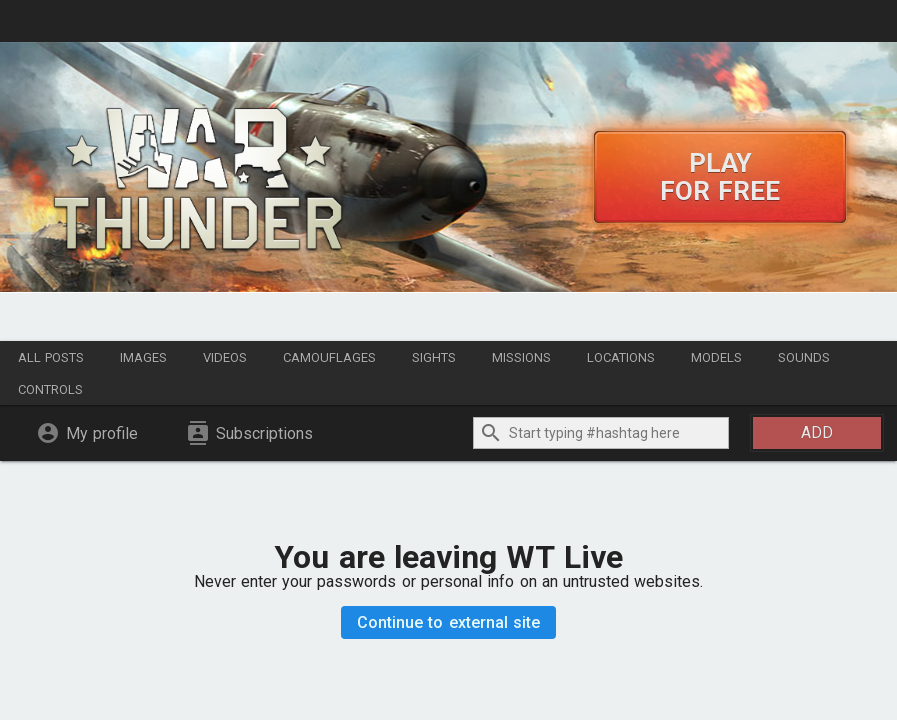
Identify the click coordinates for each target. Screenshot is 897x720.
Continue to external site (448, 622)
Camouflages (329, 357)
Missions (521, 357)
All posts (51, 357)
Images (143, 357)
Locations (621, 357)
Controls (50, 389)
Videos (225, 357)
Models (716, 357)
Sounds (804, 357)
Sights (434, 357)
